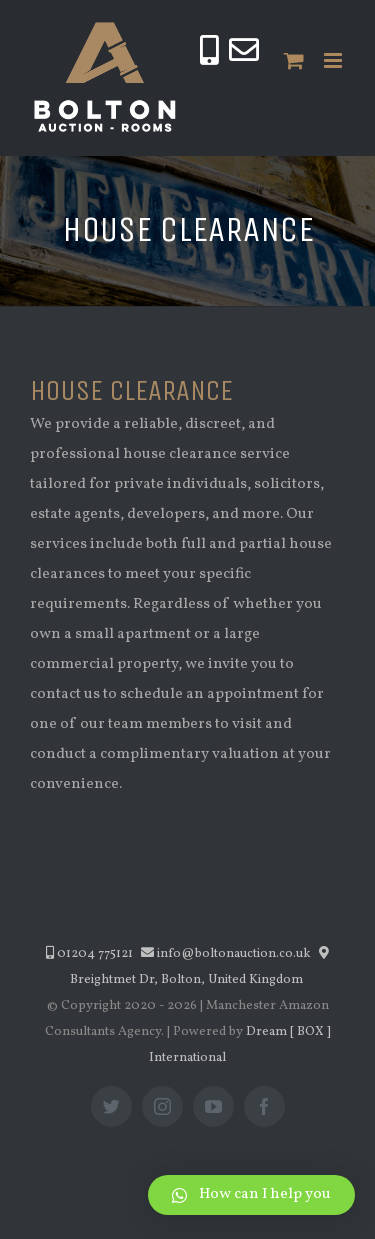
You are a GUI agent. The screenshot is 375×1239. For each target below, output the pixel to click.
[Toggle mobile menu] (334, 60)
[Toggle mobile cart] (294, 60)
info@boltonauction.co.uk (226, 954)
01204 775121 (89, 954)
